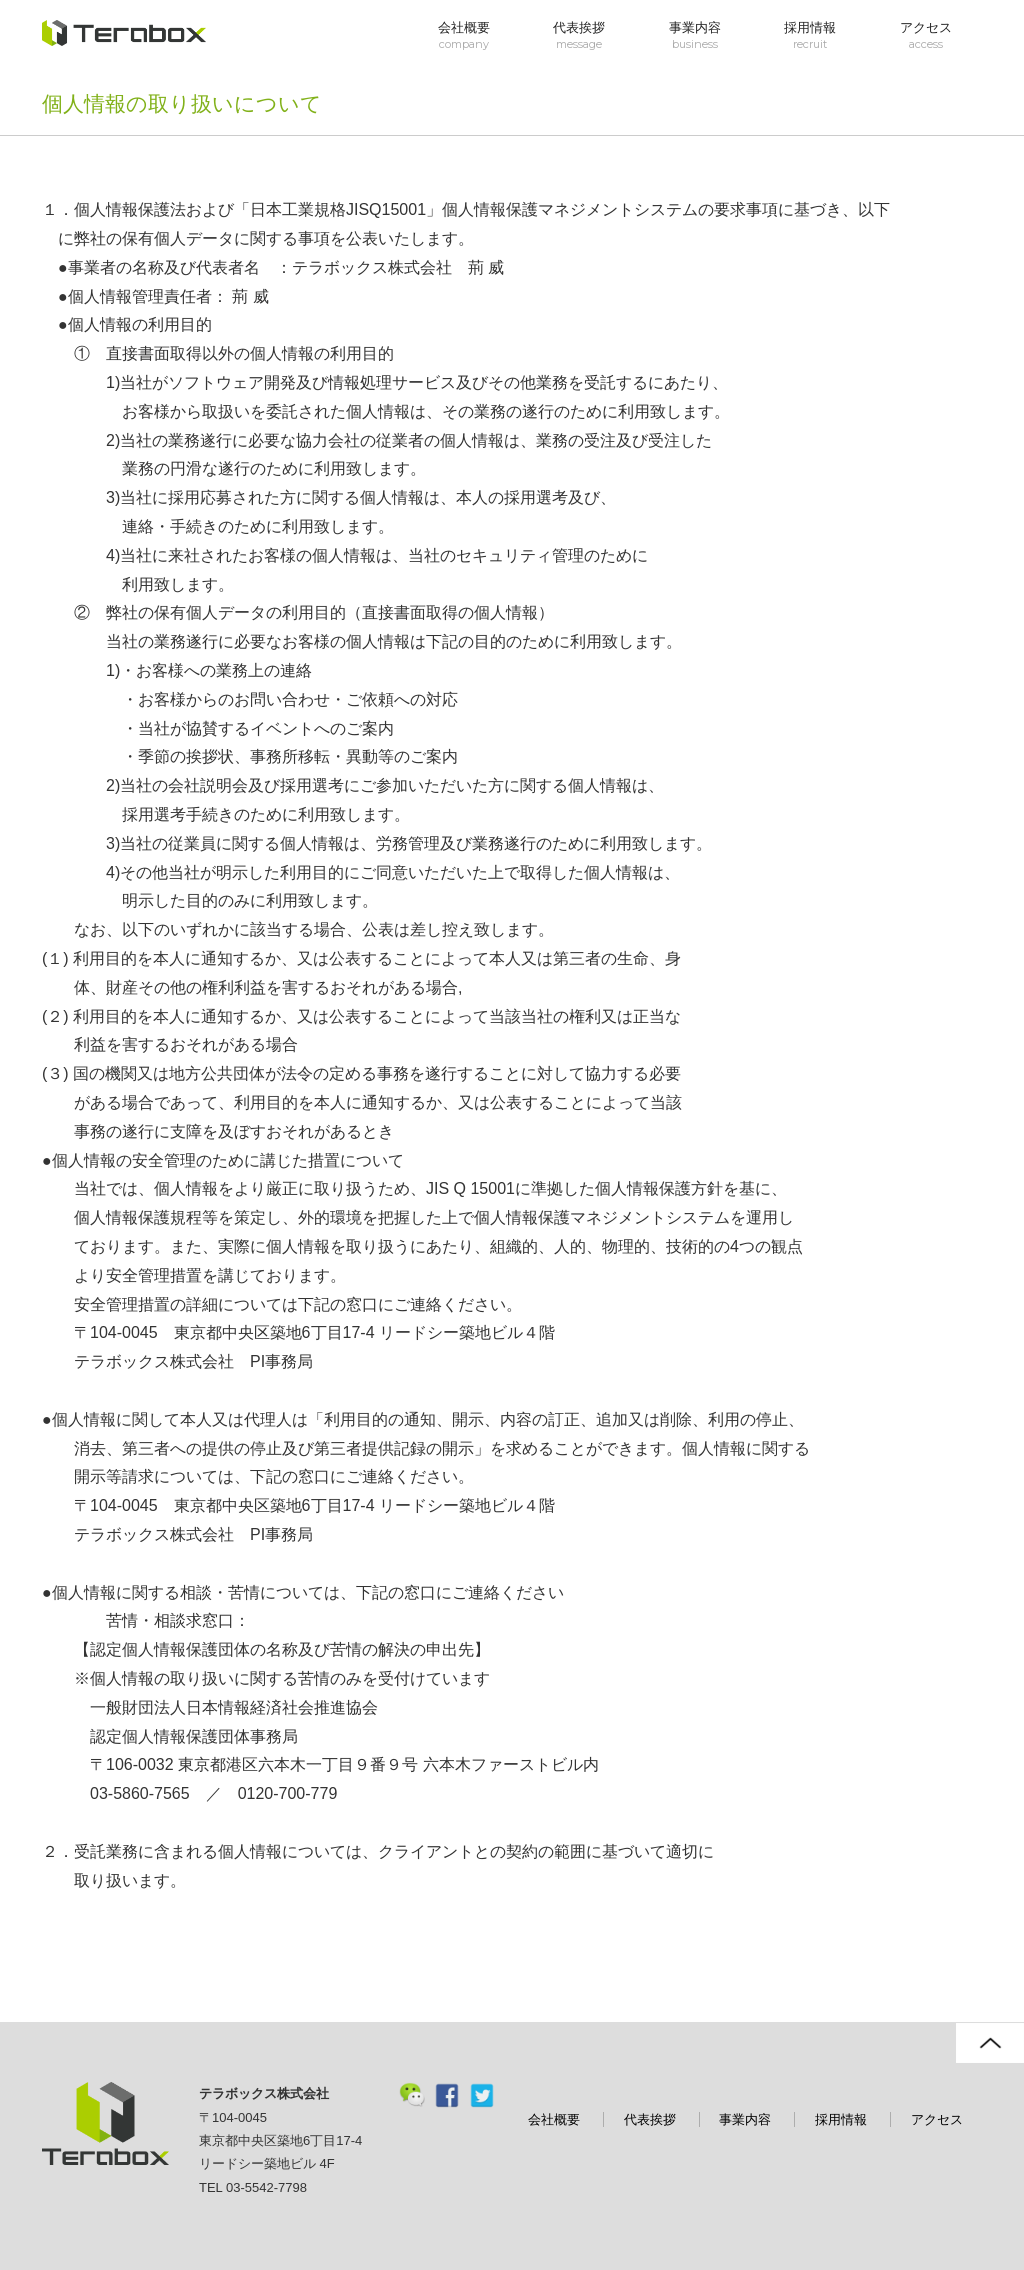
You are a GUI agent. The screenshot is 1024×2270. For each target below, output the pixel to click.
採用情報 (810, 35)
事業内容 (695, 35)
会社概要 (464, 35)
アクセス (926, 35)
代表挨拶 (579, 35)
